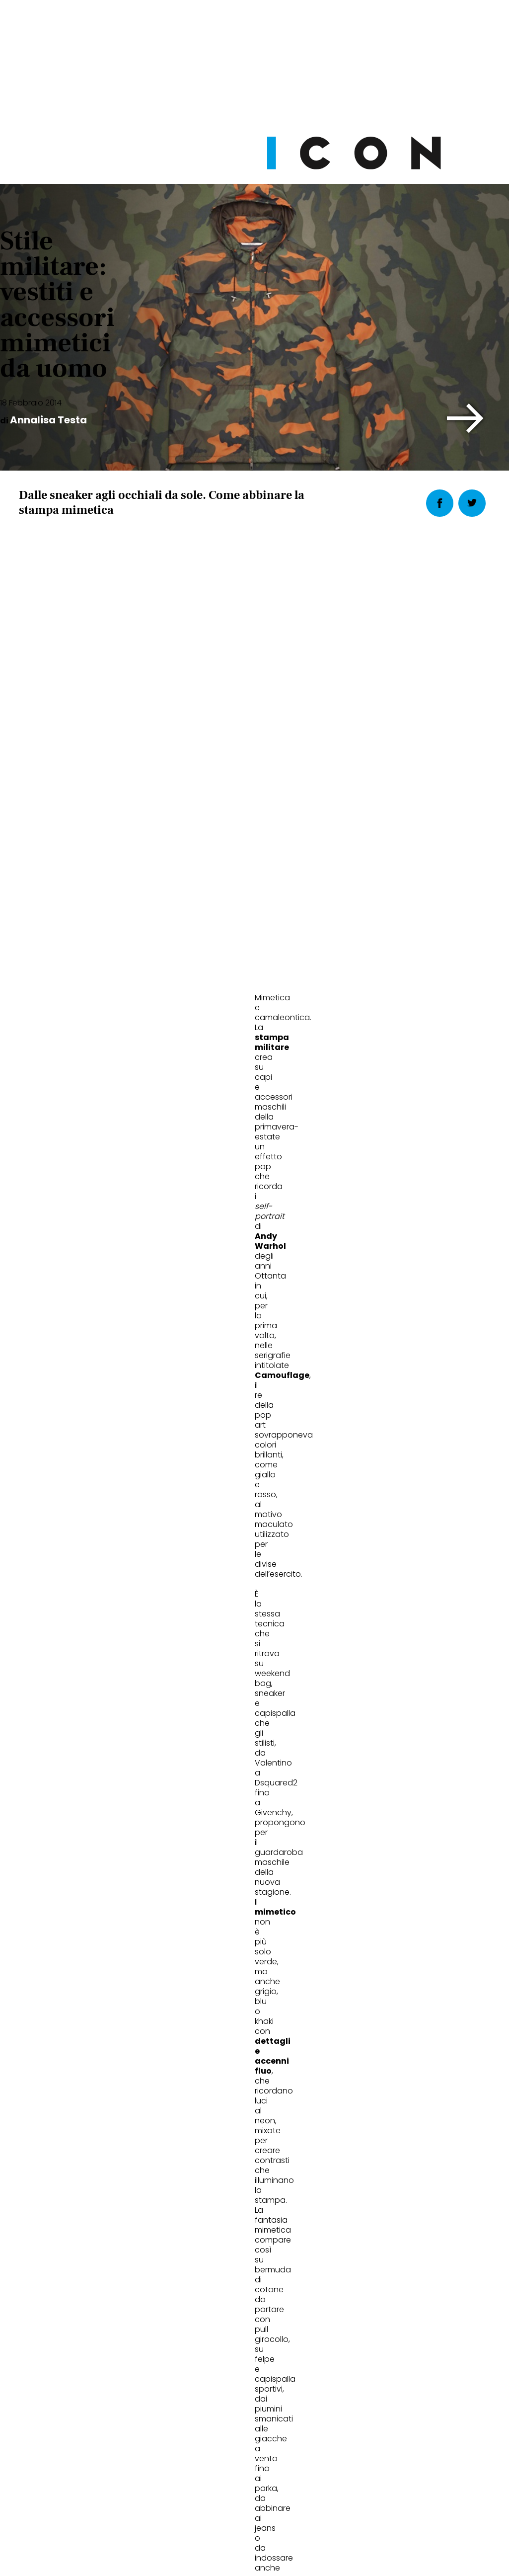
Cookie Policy (226, 2497)
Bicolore (365, 1936)
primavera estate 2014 (232, 1107)
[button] (465, 418)
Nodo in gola (214, 1936)
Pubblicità (356, 2497)
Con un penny (56, 1936)
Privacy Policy (161, 2497)
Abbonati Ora (379, 2277)
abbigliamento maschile (67, 1107)
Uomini (44, 1904)
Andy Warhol (151, 1107)
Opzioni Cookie (294, 2497)
